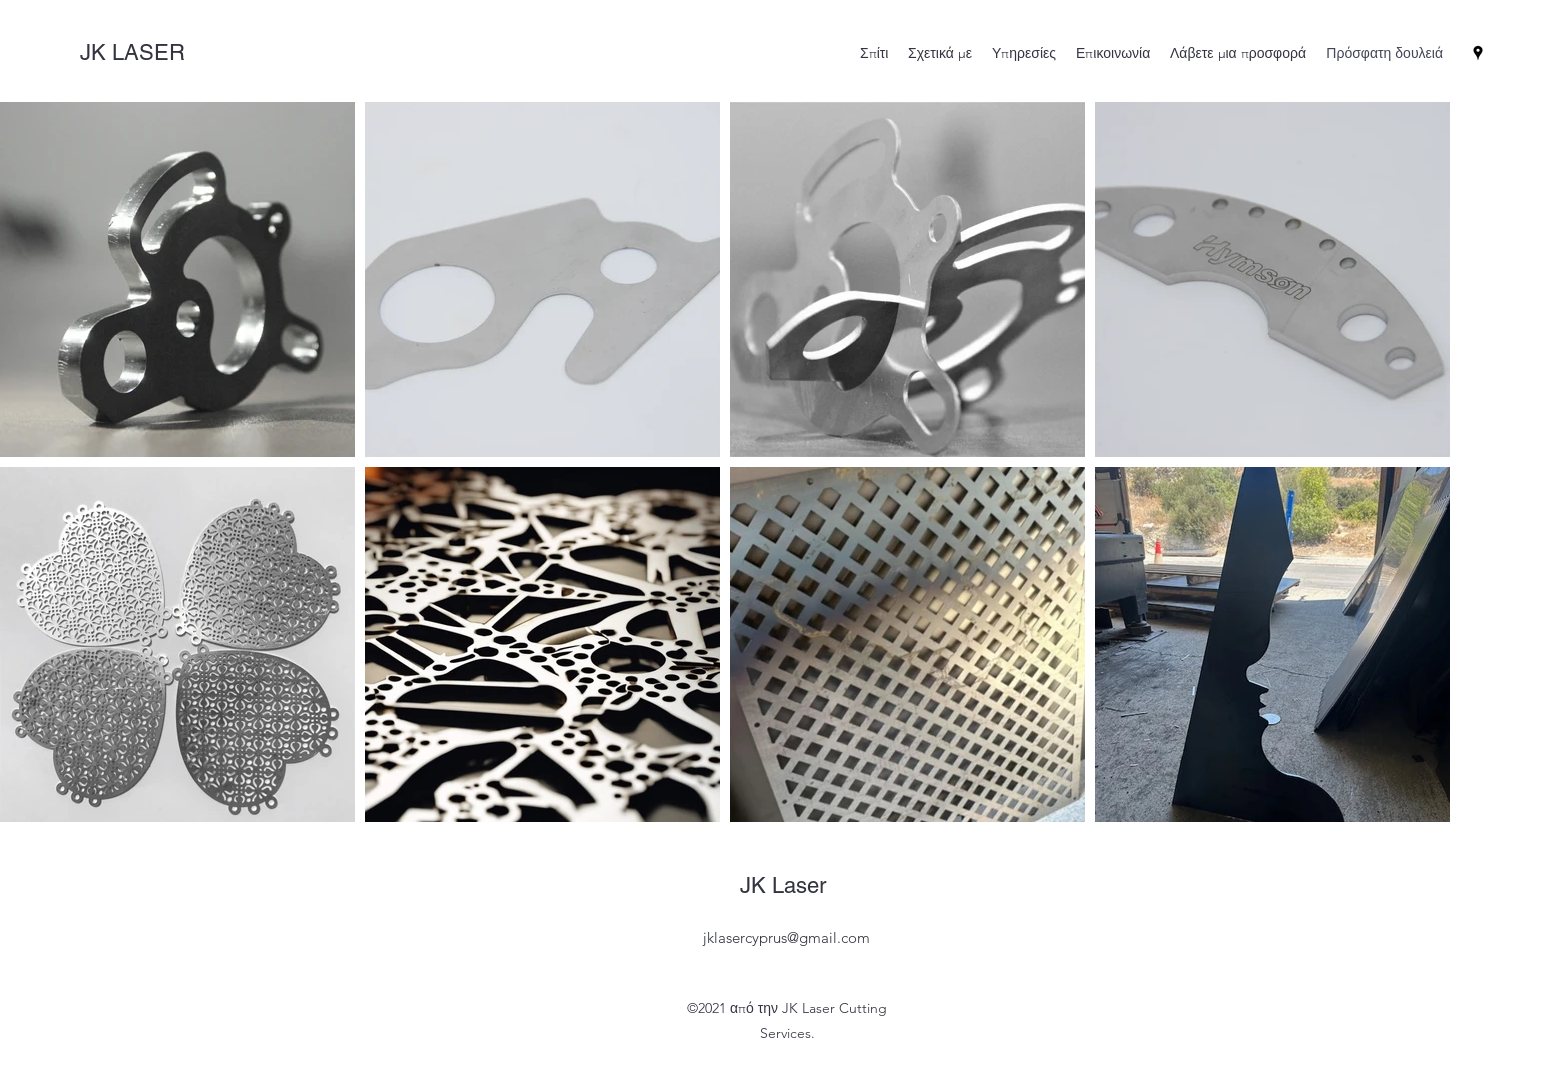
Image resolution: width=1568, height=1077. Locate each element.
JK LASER (135, 52)
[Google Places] (1478, 53)
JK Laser (786, 885)
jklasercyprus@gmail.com (786, 937)
